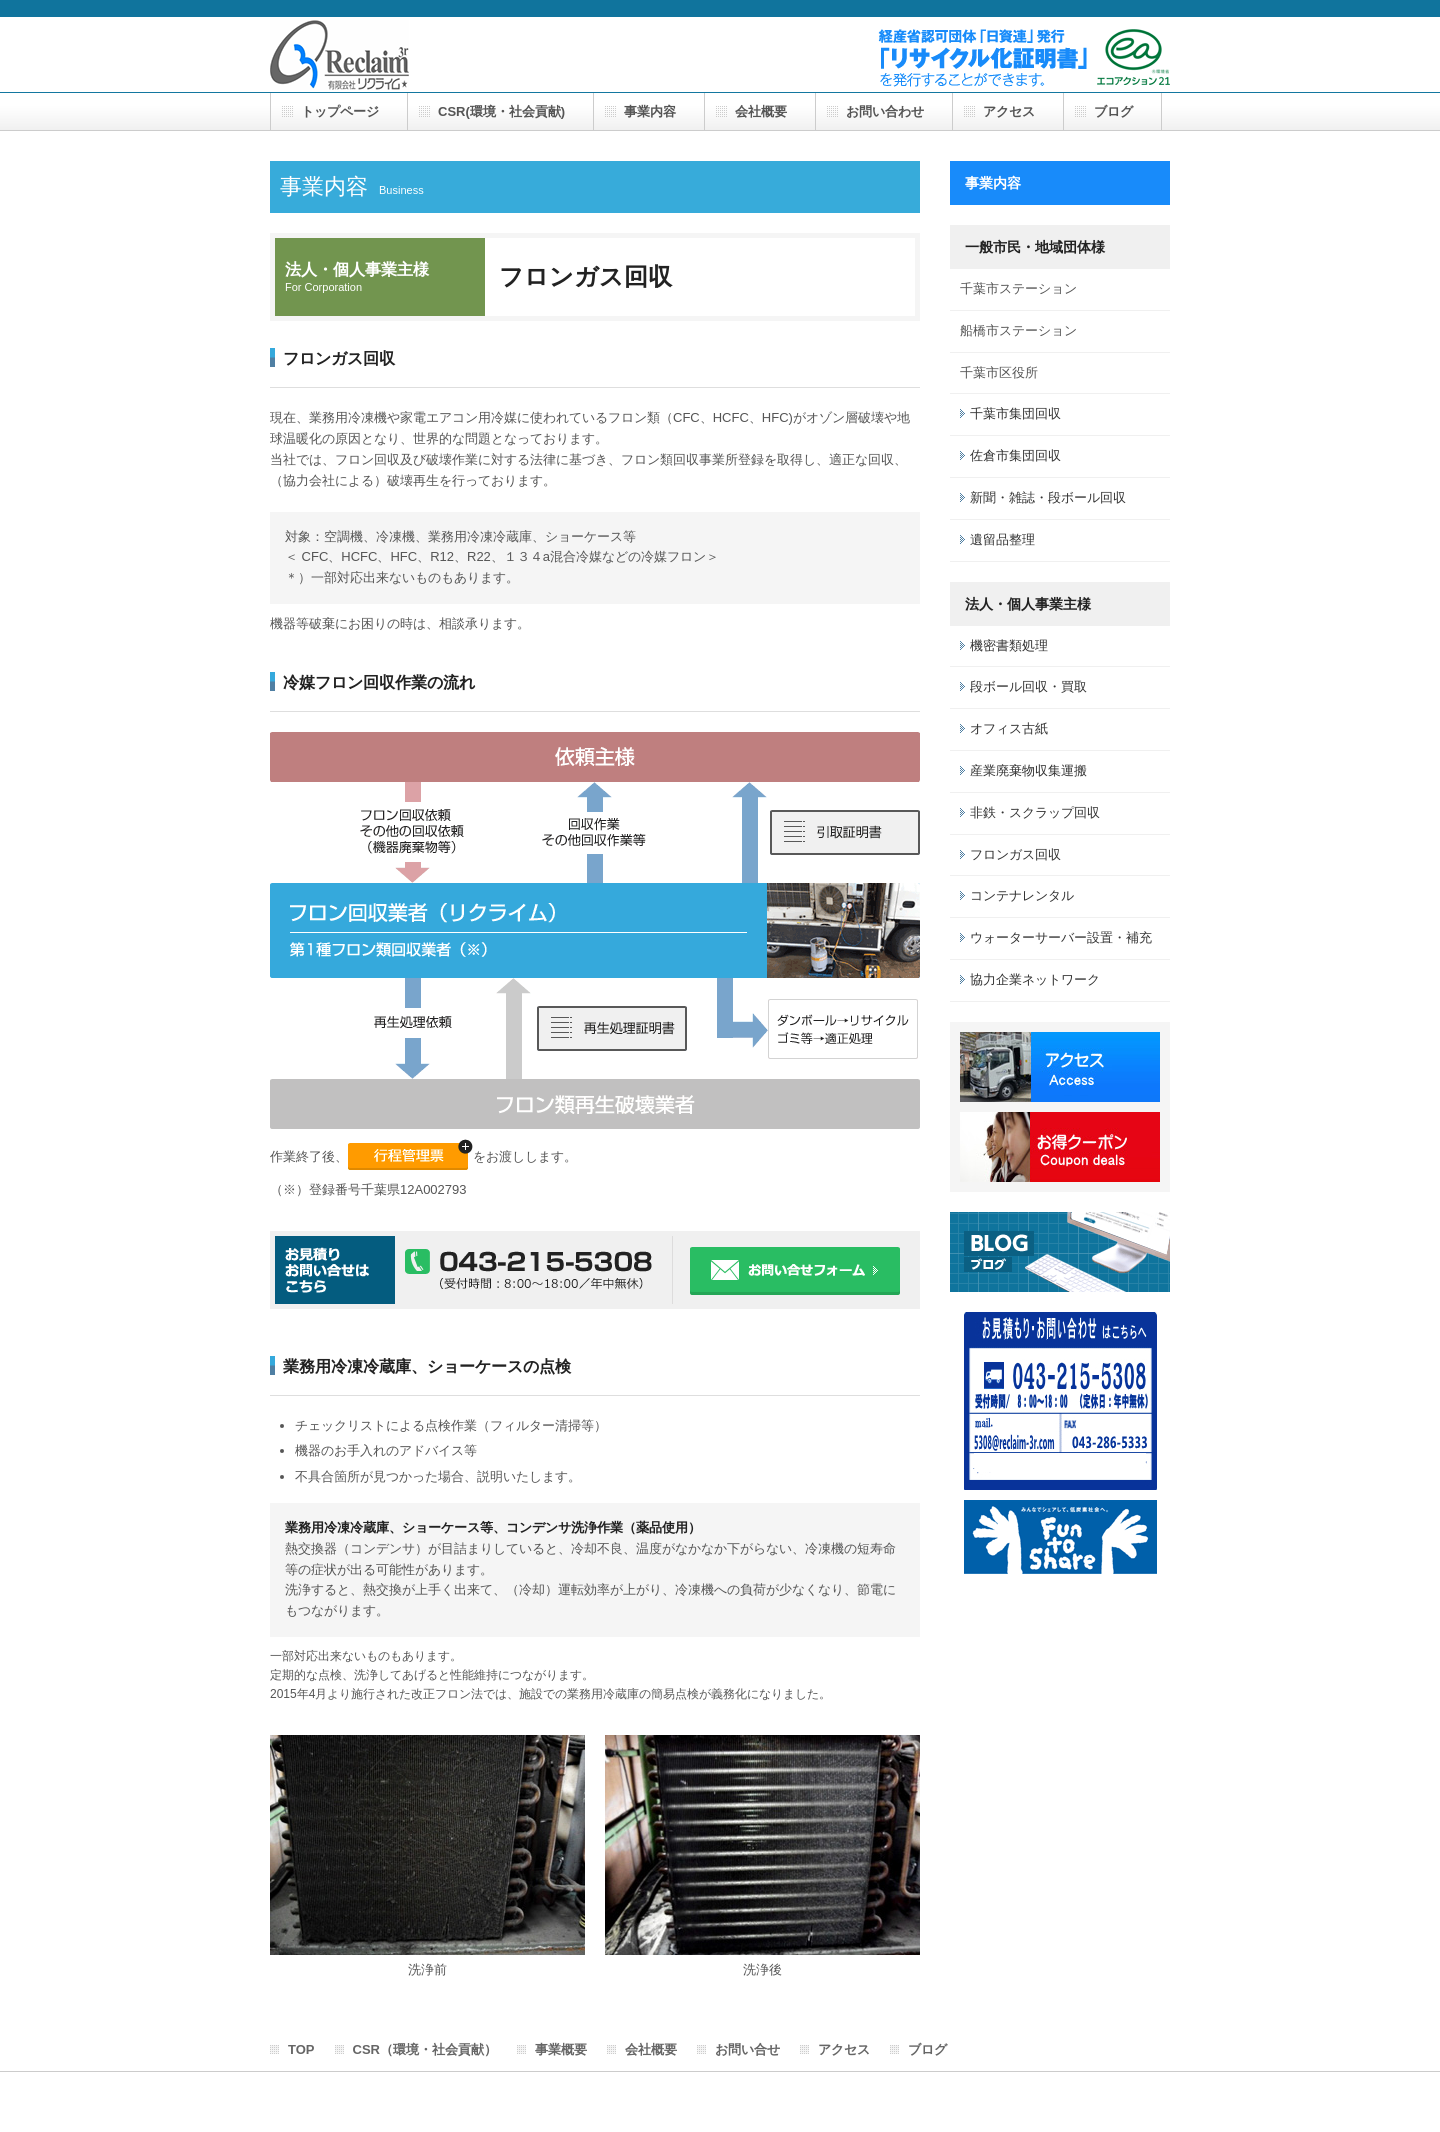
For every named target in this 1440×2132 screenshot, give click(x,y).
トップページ (340, 111)
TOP (301, 2049)
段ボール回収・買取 (1028, 686)
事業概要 (561, 2049)
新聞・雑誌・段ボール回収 (1048, 497)
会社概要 (761, 111)
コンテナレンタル (1022, 895)
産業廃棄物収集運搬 (1028, 770)
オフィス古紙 (1009, 728)
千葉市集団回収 (1015, 413)
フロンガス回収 (1015, 854)
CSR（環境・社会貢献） (425, 2049)
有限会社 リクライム (339, 55)
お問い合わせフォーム (795, 1271)
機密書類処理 (1009, 645)
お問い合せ (747, 2049)
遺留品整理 (1002, 539)
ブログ (1113, 111)
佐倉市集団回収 (1015, 455)
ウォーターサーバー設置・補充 (1061, 937)
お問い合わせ (885, 111)
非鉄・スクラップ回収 (1035, 812)
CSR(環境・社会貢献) (501, 111)
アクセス (1009, 111)
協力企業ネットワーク (1035, 979)
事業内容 (650, 111)
